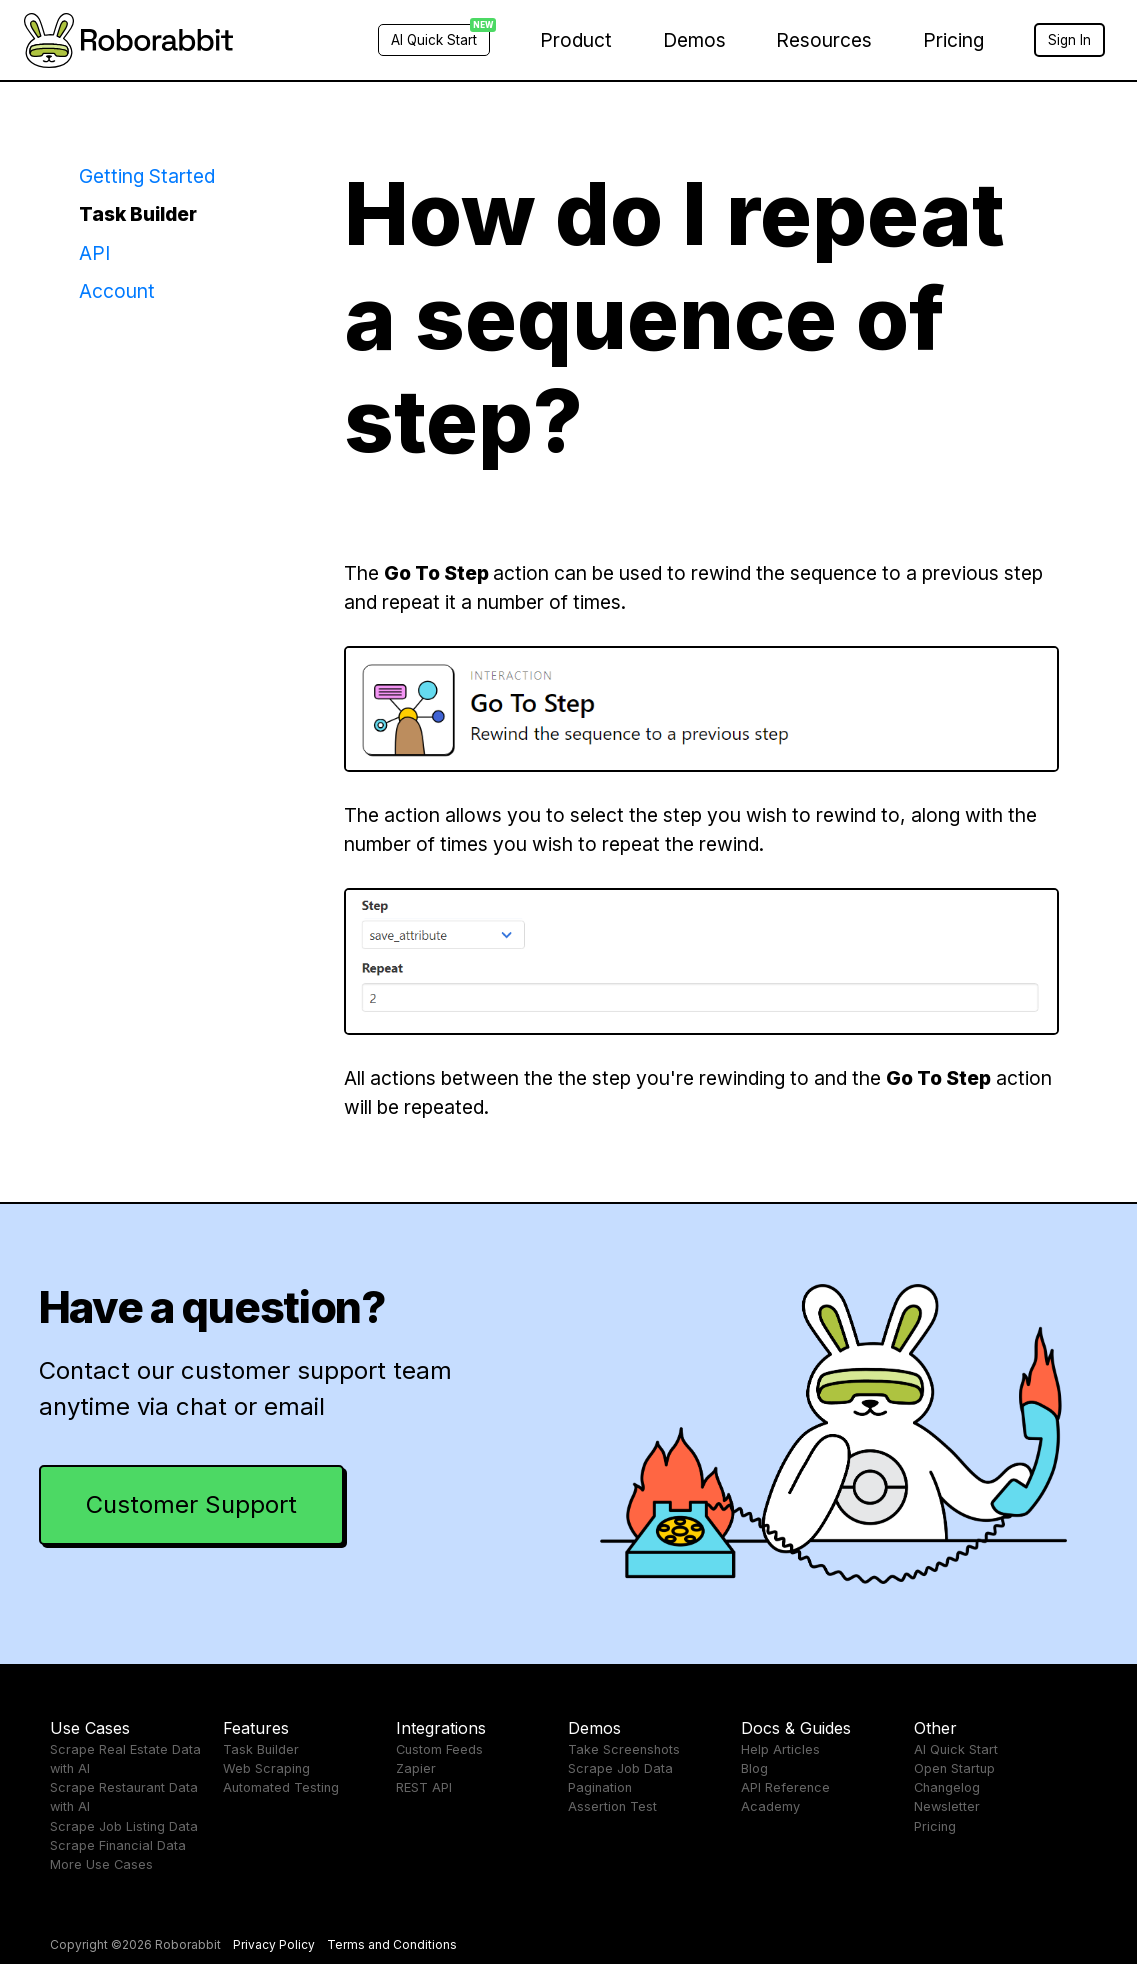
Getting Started (147, 176)
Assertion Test (612, 1806)
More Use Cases (101, 1864)
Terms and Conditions (392, 1944)
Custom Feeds (439, 1749)
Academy (770, 1806)
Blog (754, 1768)
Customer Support (191, 1504)
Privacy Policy (274, 1944)
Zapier (416, 1768)
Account (117, 291)
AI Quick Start (956, 1749)
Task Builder (138, 214)
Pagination (600, 1787)
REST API (424, 1787)
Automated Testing (281, 1787)
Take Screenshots (624, 1749)
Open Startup (954, 1768)
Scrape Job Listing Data (124, 1826)
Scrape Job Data (620, 1768)
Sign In (1069, 40)
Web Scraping (266, 1768)
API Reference (785, 1787)
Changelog (947, 1787)
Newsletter (947, 1806)
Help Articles (780, 1749)
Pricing (953, 40)
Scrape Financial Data (118, 1845)
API (94, 253)
